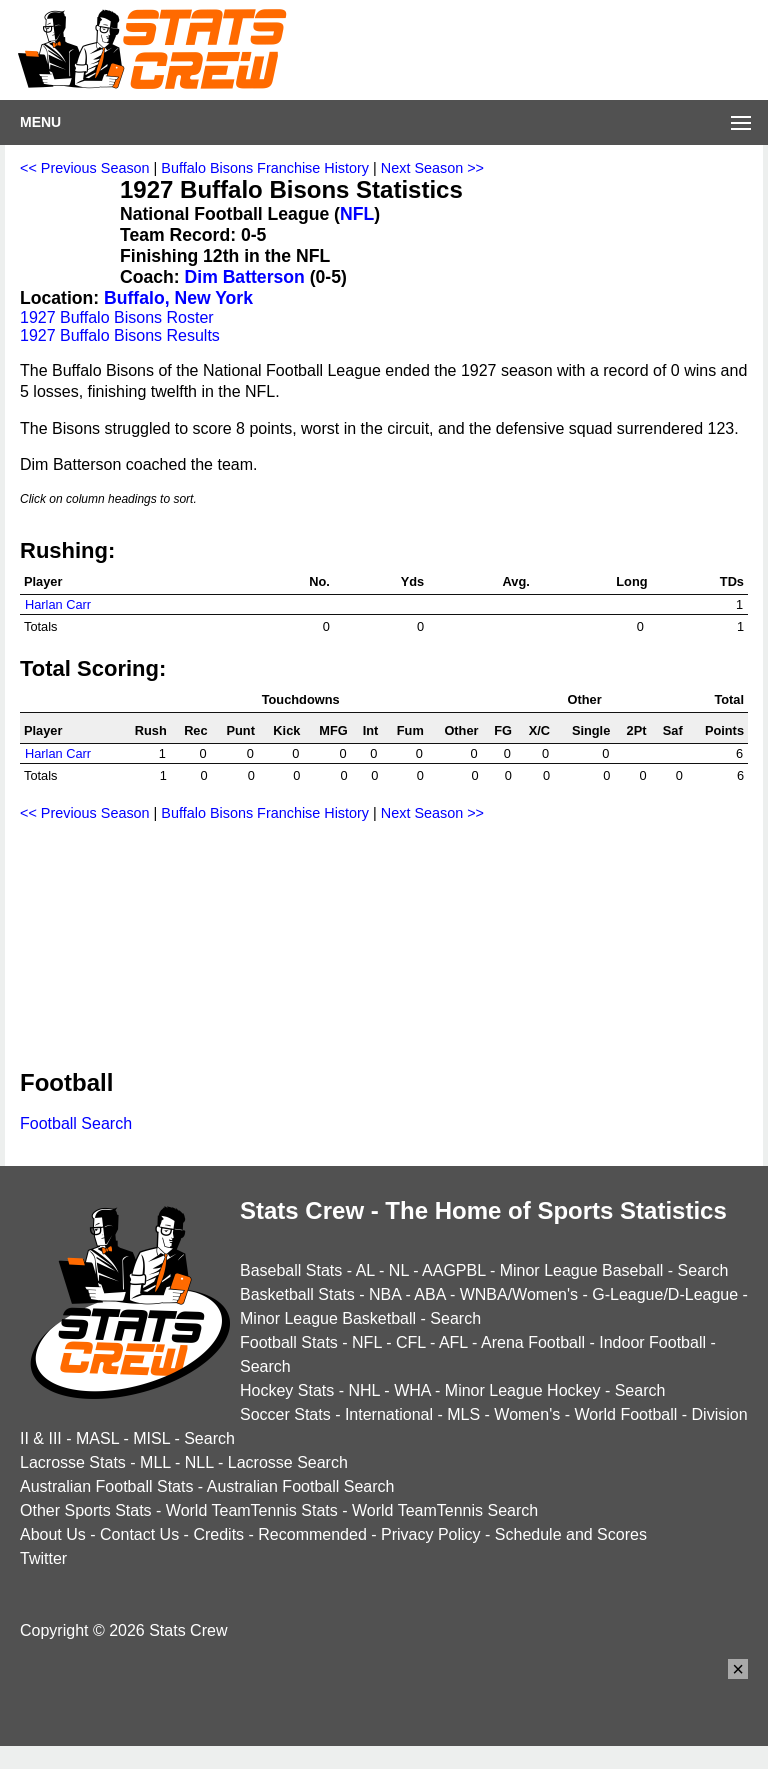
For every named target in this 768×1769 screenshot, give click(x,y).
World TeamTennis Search (445, 1510)
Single (591, 730)
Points (724, 730)
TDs (732, 581)
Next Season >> (432, 168)
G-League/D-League (665, 1294)
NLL (199, 1462)
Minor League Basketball (328, 1318)
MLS (463, 1414)
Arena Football (533, 1342)
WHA (412, 1390)
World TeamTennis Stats (252, 1510)
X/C (539, 730)
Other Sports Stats (86, 1510)
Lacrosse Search (288, 1462)
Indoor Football (652, 1342)
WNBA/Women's (519, 1294)
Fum (410, 730)
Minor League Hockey (523, 1390)
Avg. (516, 581)
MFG (333, 730)
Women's (527, 1414)
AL (365, 1270)
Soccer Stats (285, 1414)
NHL (363, 1390)
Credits (218, 1534)
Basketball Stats (297, 1294)
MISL (151, 1438)
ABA (429, 1294)
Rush (151, 730)
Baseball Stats (291, 1270)
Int (371, 730)
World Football (625, 1414)
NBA (385, 1294)
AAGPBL (453, 1270)
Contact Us (139, 1534)
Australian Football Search (301, 1486)
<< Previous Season (85, 168)
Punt (240, 730)
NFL (357, 214)
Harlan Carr (58, 604)
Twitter (43, 1558)
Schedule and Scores (571, 1534)
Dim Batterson (245, 277)
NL (399, 1270)
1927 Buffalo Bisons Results (120, 335)
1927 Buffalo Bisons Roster (117, 317)
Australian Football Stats (106, 1486)
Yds (412, 581)
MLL (155, 1462)
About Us (53, 1534)
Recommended (312, 1534)
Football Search (76, 1123)
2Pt (637, 730)
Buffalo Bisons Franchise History (265, 168)
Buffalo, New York (178, 298)
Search (703, 1270)
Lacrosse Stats (73, 1462)
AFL (453, 1342)
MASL (97, 1438)
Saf (673, 730)
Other (461, 730)
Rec (195, 730)
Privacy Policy (431, 1534)
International (389, 1414)
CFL (411, 1342)
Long (631, 581)
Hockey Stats (287, 1390)
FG (503, 730)
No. (319, 581)
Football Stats (289, 1342)
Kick (286, 730)
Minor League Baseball (582, 1270)
